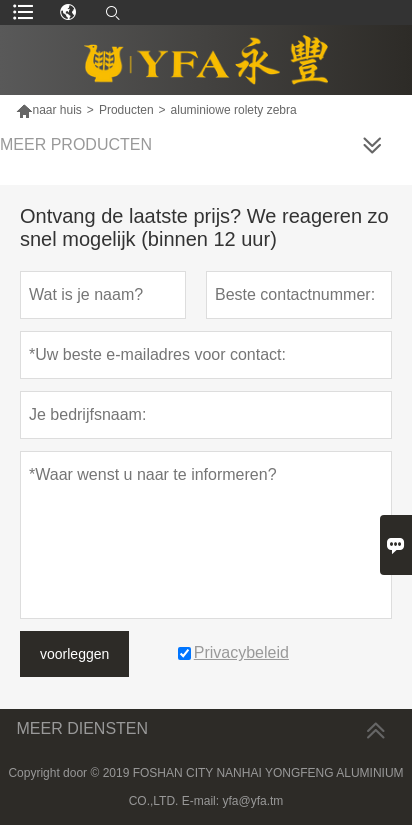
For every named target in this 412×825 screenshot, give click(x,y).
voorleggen (74, 654)
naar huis (56, 110)
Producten (126, 110)
